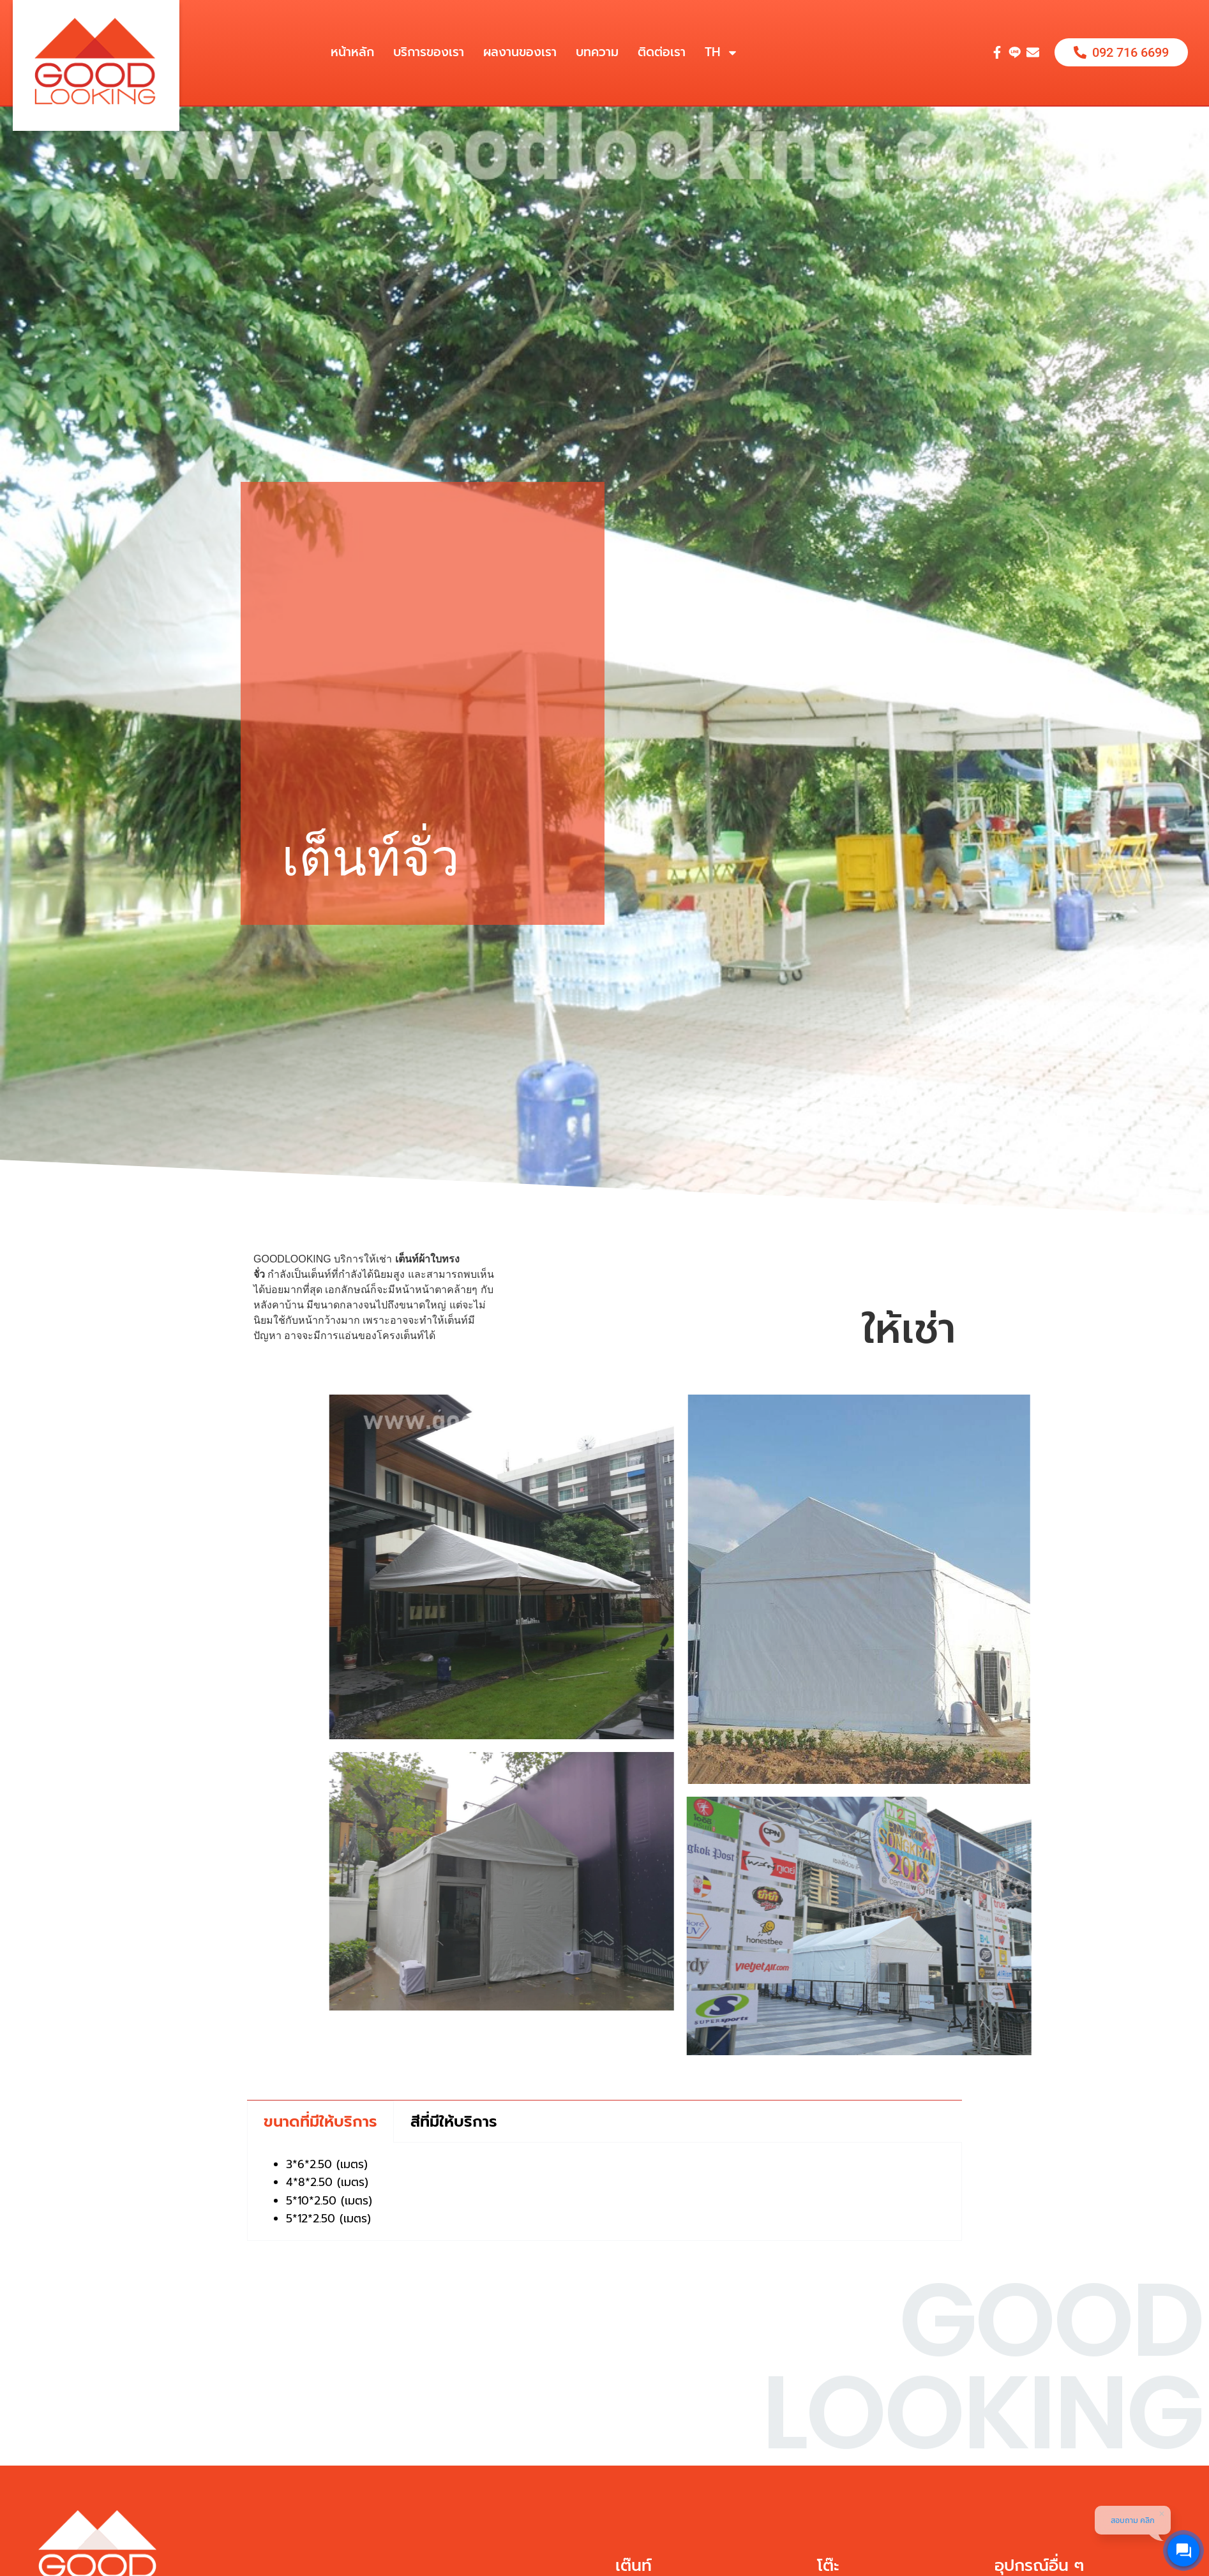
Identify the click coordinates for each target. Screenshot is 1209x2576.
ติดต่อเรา (662, 52)
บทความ (597, 52)
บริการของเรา (428, 52)
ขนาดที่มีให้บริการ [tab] (320, 2121)
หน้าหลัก (352, 52)
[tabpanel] (604, 2192)
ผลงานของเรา (520, 52)
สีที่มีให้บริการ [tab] (453, 2121)
